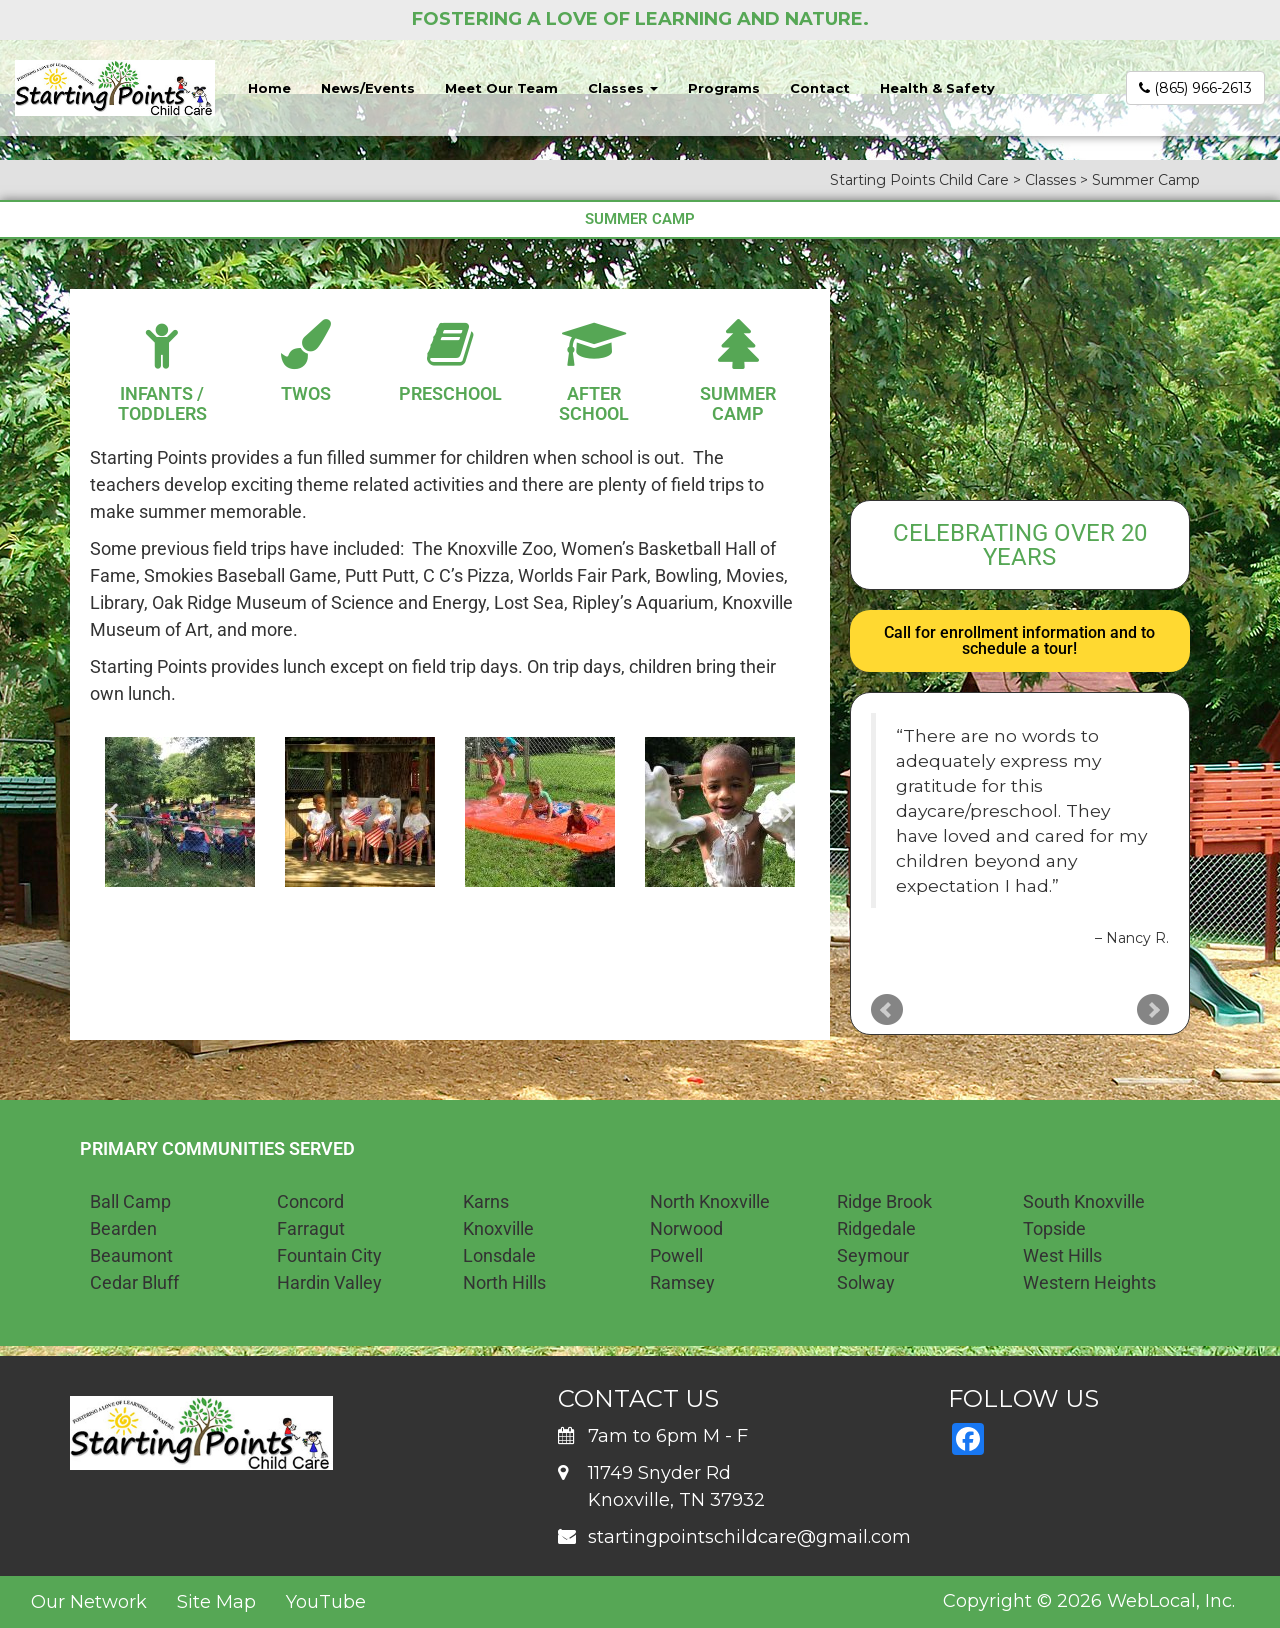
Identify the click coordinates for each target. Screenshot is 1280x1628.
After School (594, 403)
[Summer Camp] (738, 344)
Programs (724, 88)
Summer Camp (738, 403)
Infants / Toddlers (162, 403)
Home (269, 88)
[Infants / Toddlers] (162, 344)
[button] (112, 811)
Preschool (450, 393)
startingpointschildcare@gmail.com (749, 1537)
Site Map (216, 1602)
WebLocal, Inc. (1171, 1601)
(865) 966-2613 (1195, 88)
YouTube (326, 1602)
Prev (887, 1010)
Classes (623, 88)
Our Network (89, 1602)
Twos (306, 393)
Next (1153, 1010)
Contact (820, 88)
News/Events (368, 88)
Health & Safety (937, 88)
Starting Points (148, 457)
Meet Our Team (501, 88)
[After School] (594, 344)
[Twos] (306, 344)
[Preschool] (450, 344)
